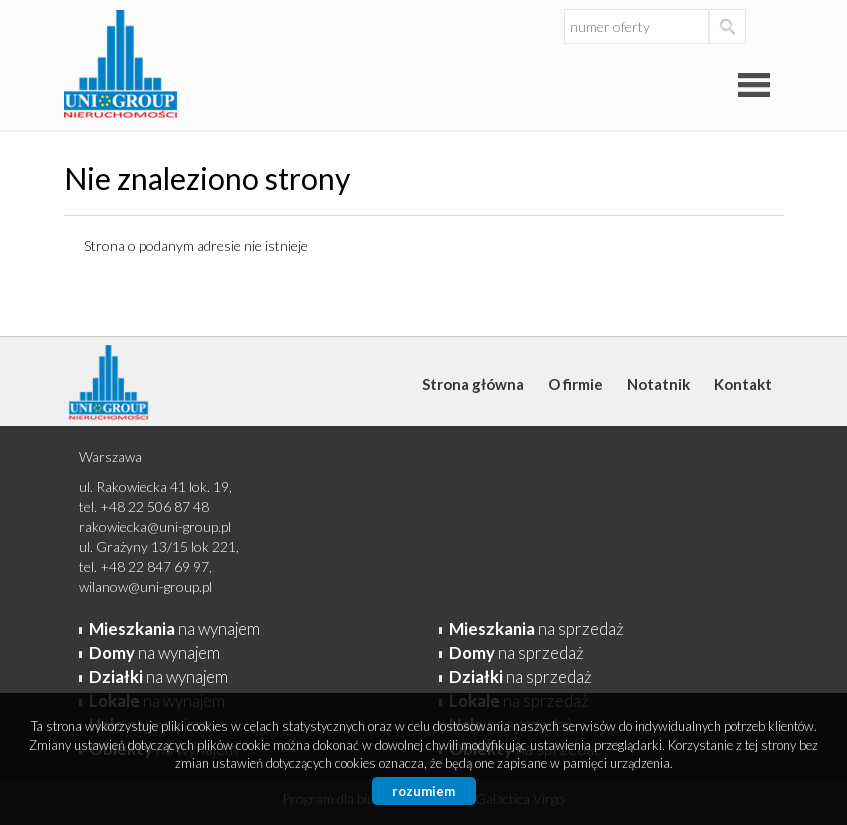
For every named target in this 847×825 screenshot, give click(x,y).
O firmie (575, 384)
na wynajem (174, 628)
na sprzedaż (536, 628)
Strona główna (473, 384)
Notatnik (658, 384)
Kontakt (743, 384)
